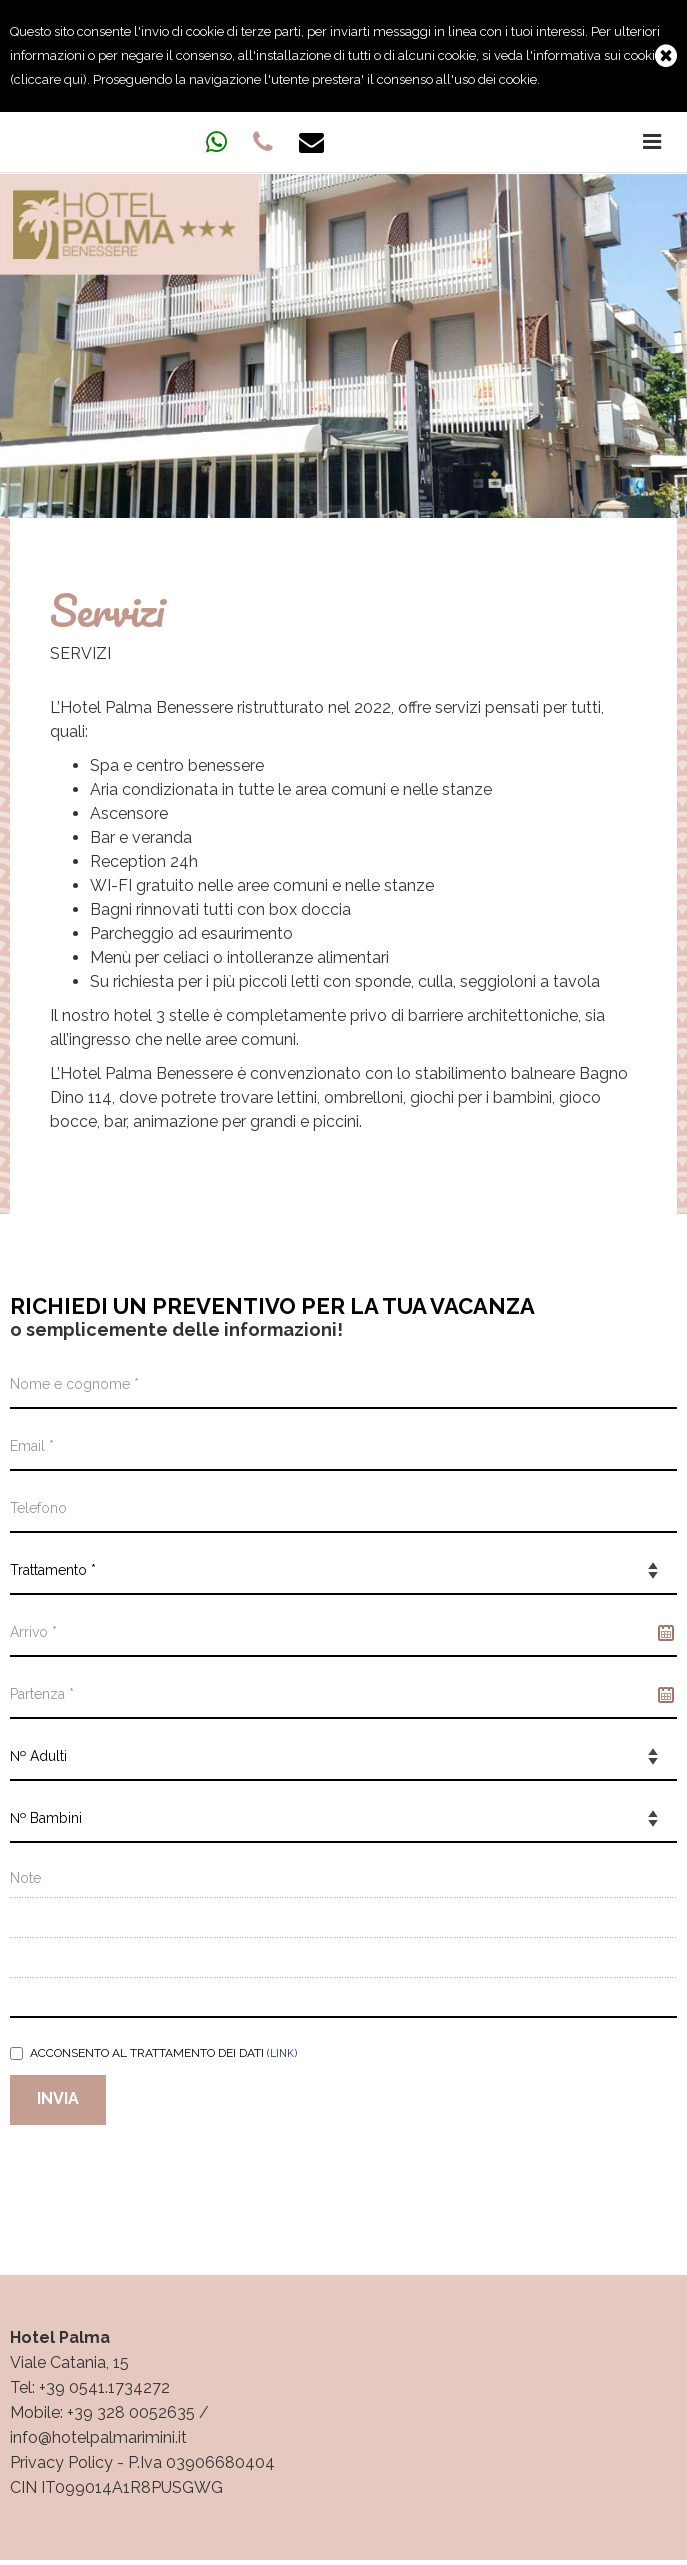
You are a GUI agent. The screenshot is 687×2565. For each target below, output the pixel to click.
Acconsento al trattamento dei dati (153, 2053)
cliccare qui (48, 79)
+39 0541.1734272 (104, 2387)
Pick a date (666, 1633)
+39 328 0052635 (131, 2412)
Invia (58, 2098)
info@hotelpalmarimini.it (98, 2437)
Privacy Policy (61, 2462)
